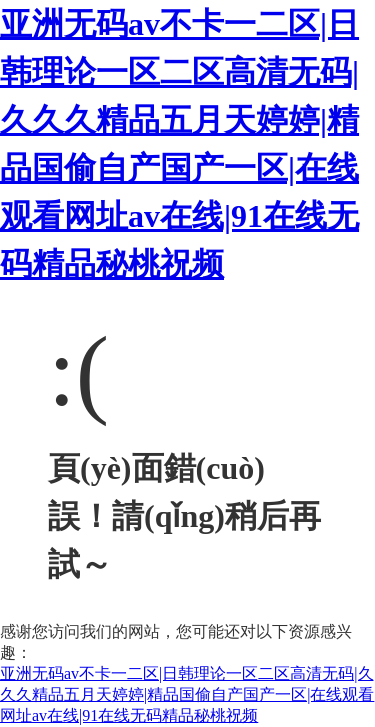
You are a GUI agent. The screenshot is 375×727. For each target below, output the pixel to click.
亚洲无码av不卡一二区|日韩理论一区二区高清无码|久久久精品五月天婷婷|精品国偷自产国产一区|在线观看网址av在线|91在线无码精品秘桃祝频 (187, 694)
